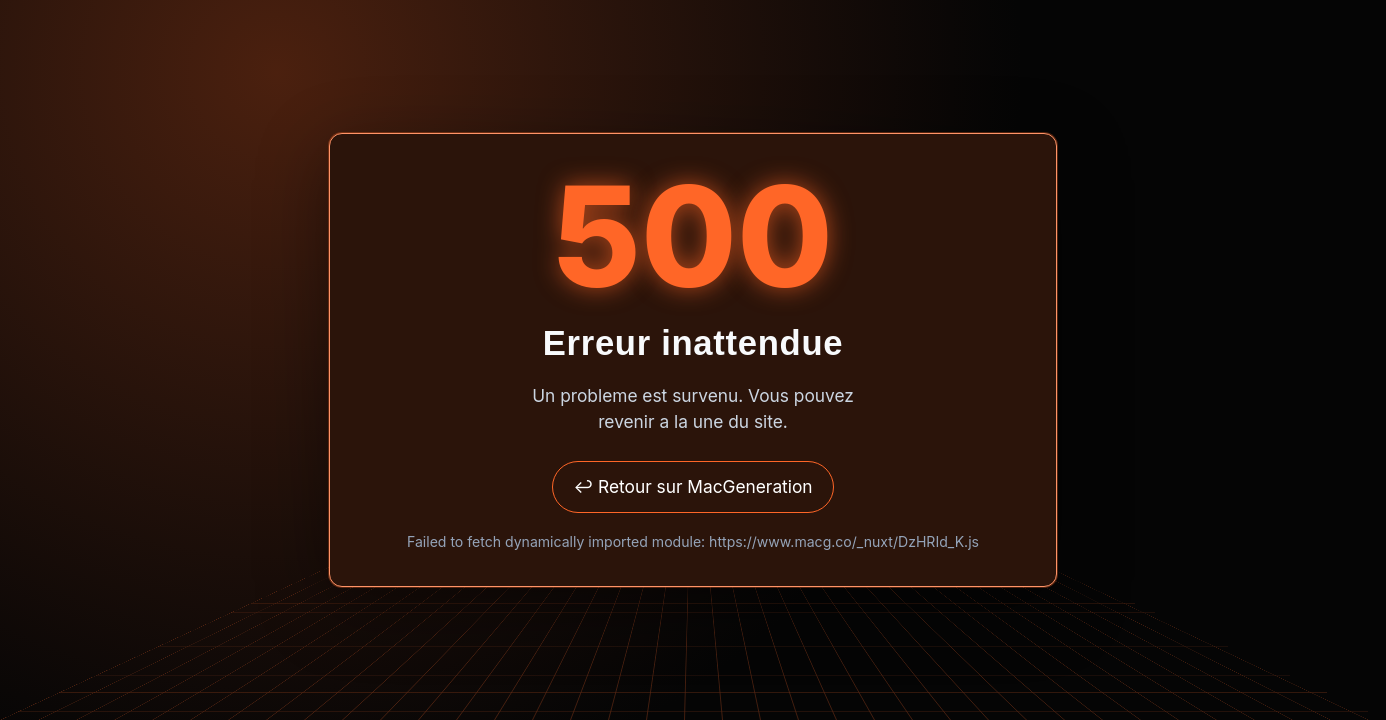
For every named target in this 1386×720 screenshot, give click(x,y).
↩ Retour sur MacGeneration (692, 486)
